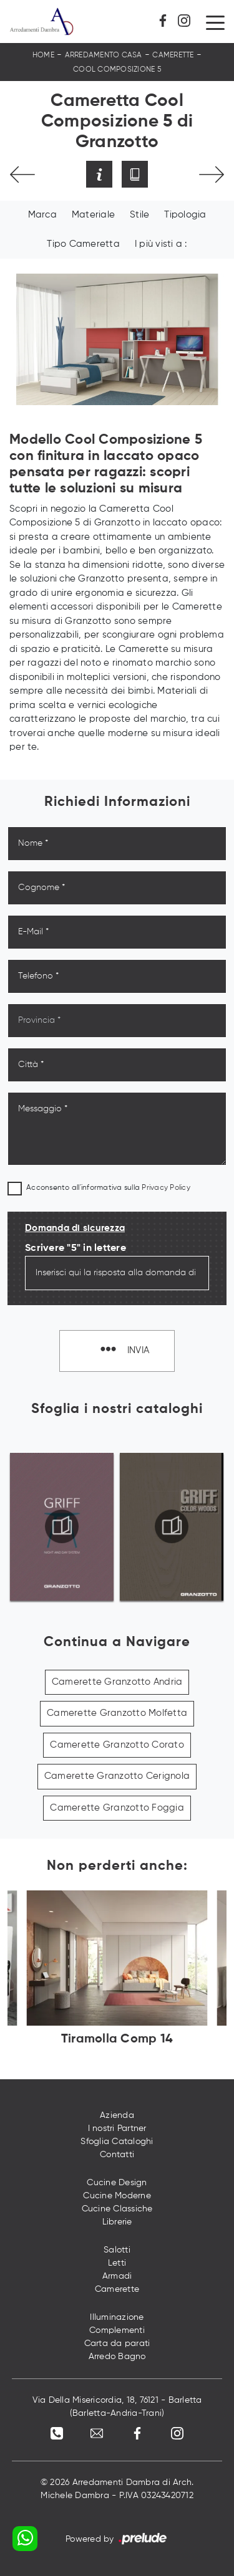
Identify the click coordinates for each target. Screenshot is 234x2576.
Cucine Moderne (117, 2195)
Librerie (117, 2222)
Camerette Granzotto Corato (117, 1745)
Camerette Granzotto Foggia (117, 1807)
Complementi (117, 2330)
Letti (117, 2263)
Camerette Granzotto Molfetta (117, 1713)
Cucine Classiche (117, 2209)
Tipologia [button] (185, 214)
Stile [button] (139, 214)
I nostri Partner (117, 2128)
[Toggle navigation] (215, 22)
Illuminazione (117, 2317)
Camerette (172, 55)
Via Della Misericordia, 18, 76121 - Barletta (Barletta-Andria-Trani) (117, 2407)
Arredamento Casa (103, 55)
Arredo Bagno (117, 2356)
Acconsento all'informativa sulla (108, 1188)
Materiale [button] (93, 214)
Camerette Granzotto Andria (117, 1682)
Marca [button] (42, 214)
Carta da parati (117, 2343)
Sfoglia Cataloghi (116, 2141)
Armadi (117, 2276)
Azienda (117, 2115)
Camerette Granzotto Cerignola (117, 1776)
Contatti (117, 2154)
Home (43, 55)
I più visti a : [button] (161, 244)
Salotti (117, 2250)
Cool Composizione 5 (117, 70)
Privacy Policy (166, 1188)
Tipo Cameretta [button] (83, 244)
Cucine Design (117, 2182)
